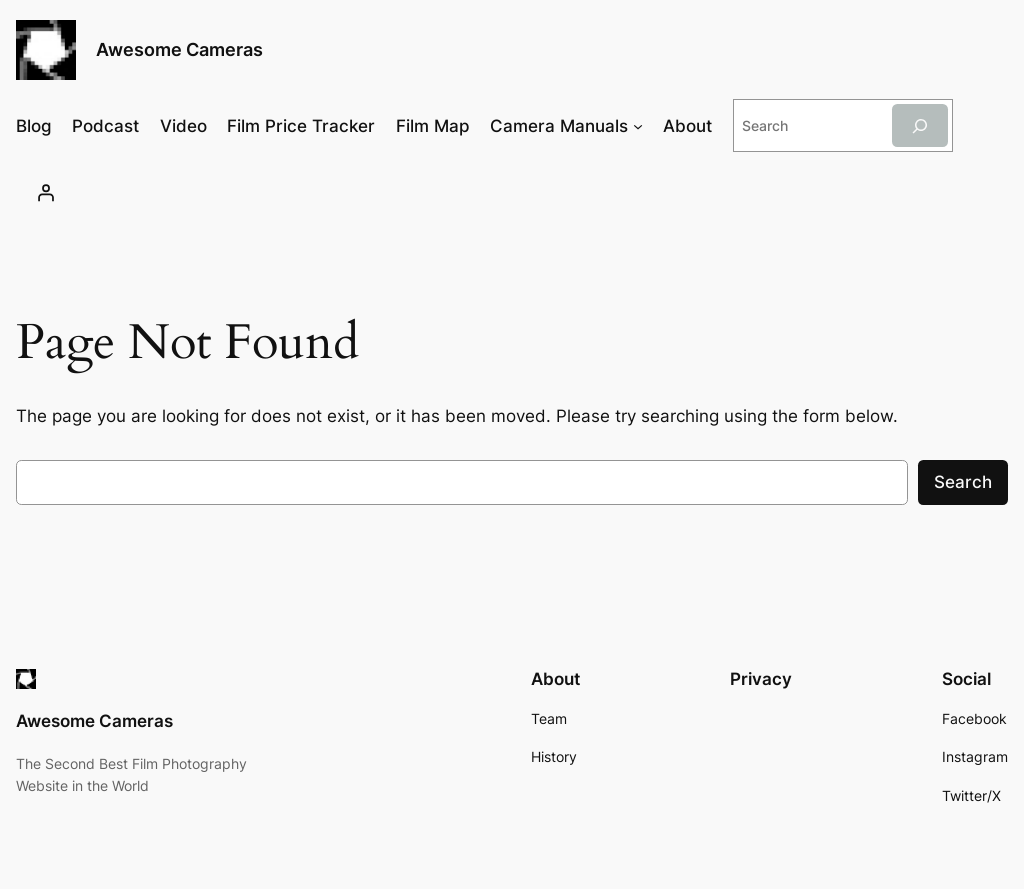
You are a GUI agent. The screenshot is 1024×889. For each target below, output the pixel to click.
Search (963, 482)
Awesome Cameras (179, 49)
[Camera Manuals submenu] (638, 126)
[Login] (45, 193)
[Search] (920, 125)
